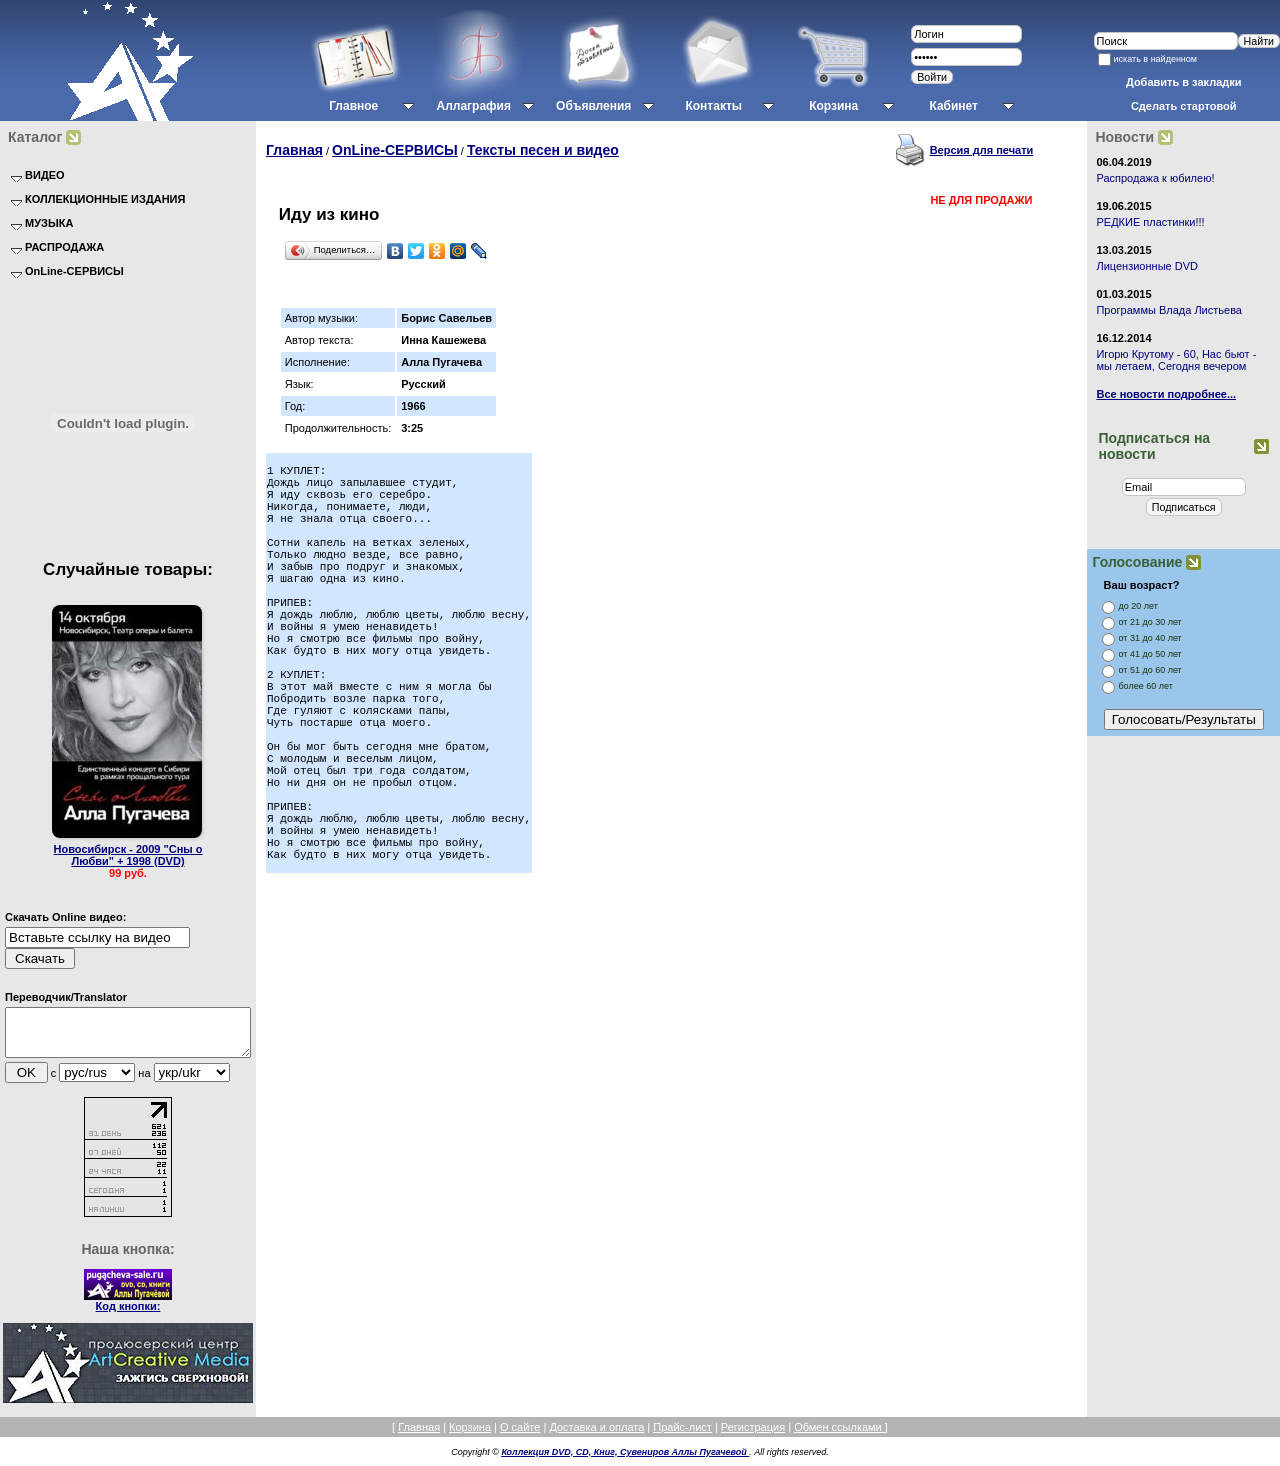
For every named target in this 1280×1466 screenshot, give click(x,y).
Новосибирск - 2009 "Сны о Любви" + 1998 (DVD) (128, 855)
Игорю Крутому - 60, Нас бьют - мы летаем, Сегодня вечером (1176, 360)
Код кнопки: (128, 1315)
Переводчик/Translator (66, 997)
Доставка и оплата (596, 1436)
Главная (294, 150)
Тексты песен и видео (543, 150)
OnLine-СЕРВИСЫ (395, 150)
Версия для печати (982, 150)
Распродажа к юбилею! (1155, 178)
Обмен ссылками (839, 1436)
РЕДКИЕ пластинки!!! (1150, 222)
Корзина (470, 1436)
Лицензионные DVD (1147, 266)
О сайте (520, 1436)
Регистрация (753, 1436)
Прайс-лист (682, 1436)
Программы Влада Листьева (1169, 310)
